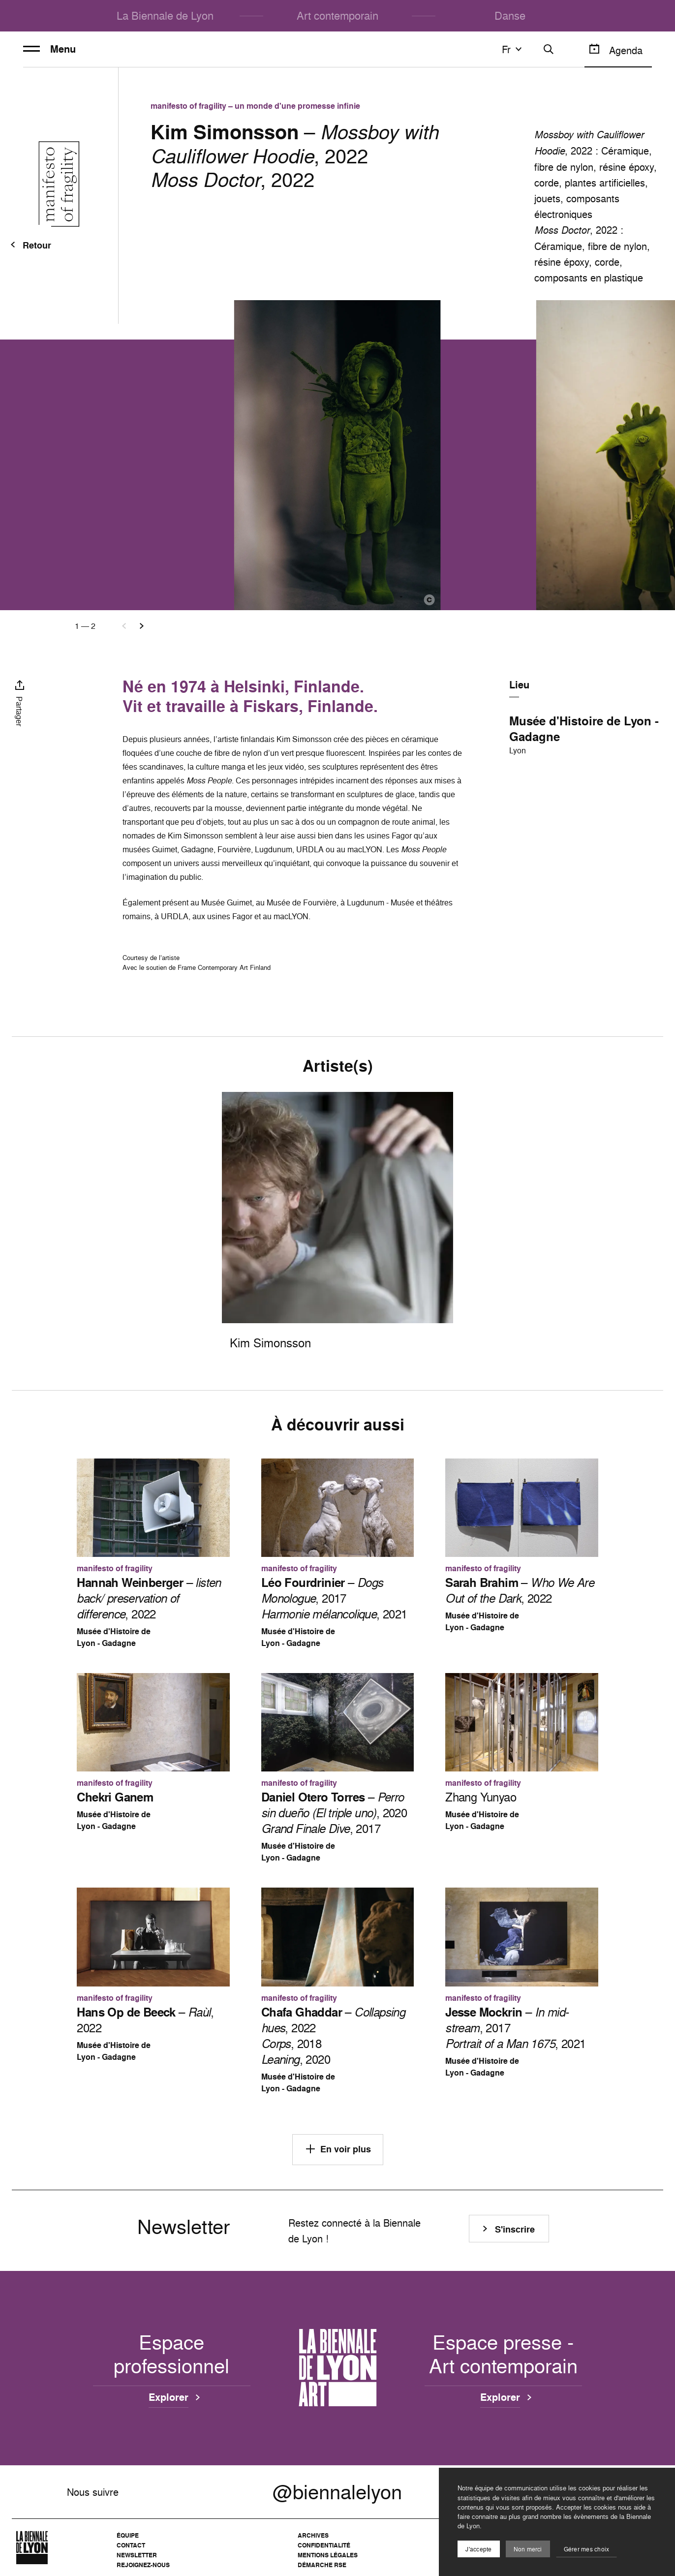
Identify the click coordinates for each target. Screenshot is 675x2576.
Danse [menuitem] (509, 15)
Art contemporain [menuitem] (337, 15)
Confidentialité (324, 2545)
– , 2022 (148, 1598)
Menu (49, 49)
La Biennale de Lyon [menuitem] (165, 15)
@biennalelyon (337, 2492)
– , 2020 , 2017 (334, 1812)
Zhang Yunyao (480, 1797)
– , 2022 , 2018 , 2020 (333, 2035)
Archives (313, 2535)
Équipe (128, 2535)
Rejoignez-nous (143, 2565)
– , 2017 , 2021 (334, 1598)
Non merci (528, 2549)
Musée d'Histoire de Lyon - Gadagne (584, 729)
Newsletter (137, 2555)
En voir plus (338, 2149)
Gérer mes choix (587, 2549)
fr (513, 49)
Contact (131, 2545)
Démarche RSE (322, 2565)
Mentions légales (328, 2555)
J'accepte (478, 2549)
